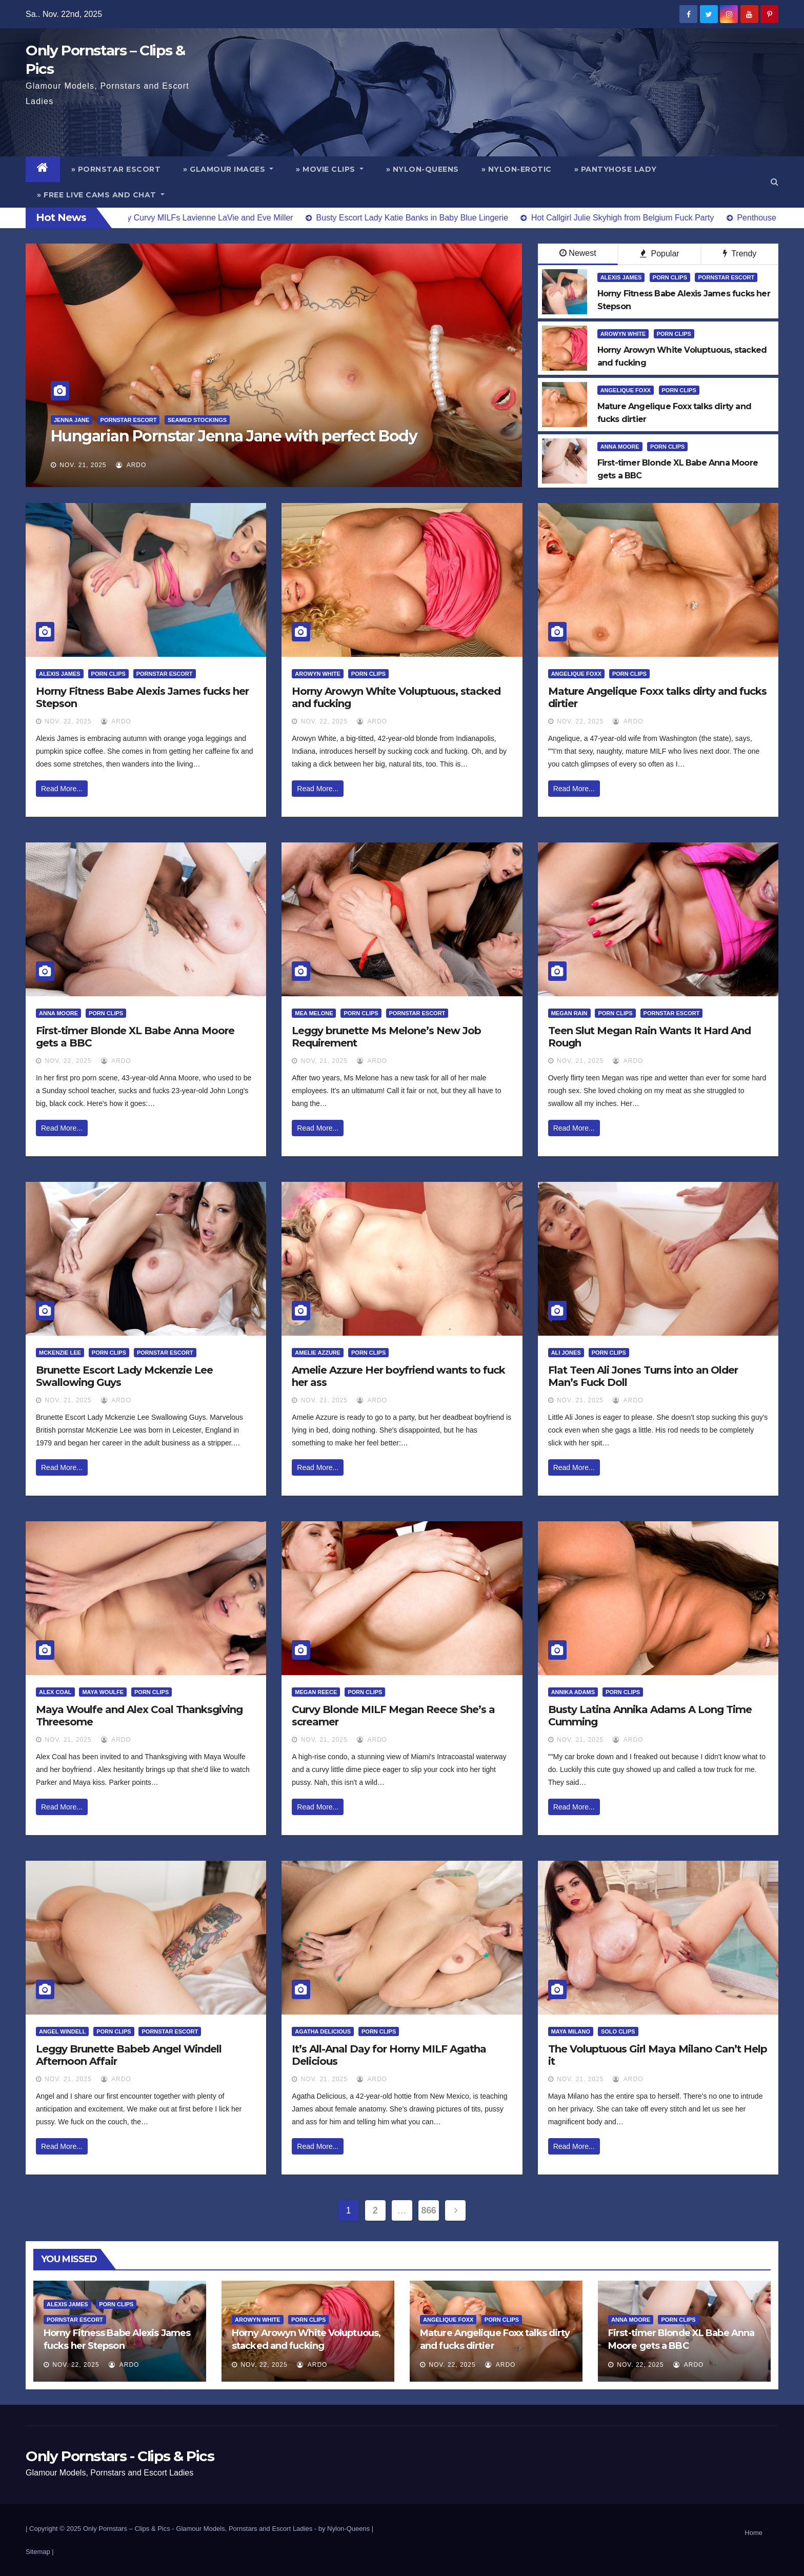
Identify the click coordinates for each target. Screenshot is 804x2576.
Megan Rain (569, 1013)
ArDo (131, 465)
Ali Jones (566, 1353)
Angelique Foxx (625, 390)
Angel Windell (62, 2031)
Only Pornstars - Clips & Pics (120, 2456)
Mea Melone (314, 1013)
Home (753, 2533)
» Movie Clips (330, 169)
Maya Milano (570, 2031)
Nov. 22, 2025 (68, 721)
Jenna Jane (71, 420)
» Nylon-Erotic (516, 169)
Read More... (62, 788)
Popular (659, 253)
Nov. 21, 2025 (82, 465)
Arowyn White (623, 334)
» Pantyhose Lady (615, 169)
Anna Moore (619, 447)
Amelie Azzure (317, 1353)
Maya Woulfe (103, 1692)
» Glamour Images (228, 169)
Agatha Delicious (323, 2031)
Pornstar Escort (128, 420)
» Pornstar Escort (116, 169)
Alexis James (621, 277)
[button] (774, 181)
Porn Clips (670, 277)
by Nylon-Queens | (345, 2528)
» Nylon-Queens (422, 169)
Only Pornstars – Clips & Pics (126, 2528)
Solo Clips (618, 2031)
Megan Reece (316, 1692)
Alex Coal (55, 1692)
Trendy (739, 253)
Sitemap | (40, 2551)
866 (428, 2210)
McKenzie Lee (60, 1353)
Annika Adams (573, 1692)
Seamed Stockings (197, 420)
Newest (577, 253)
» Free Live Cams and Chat (101, 194)
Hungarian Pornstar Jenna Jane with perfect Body (234, 436)
